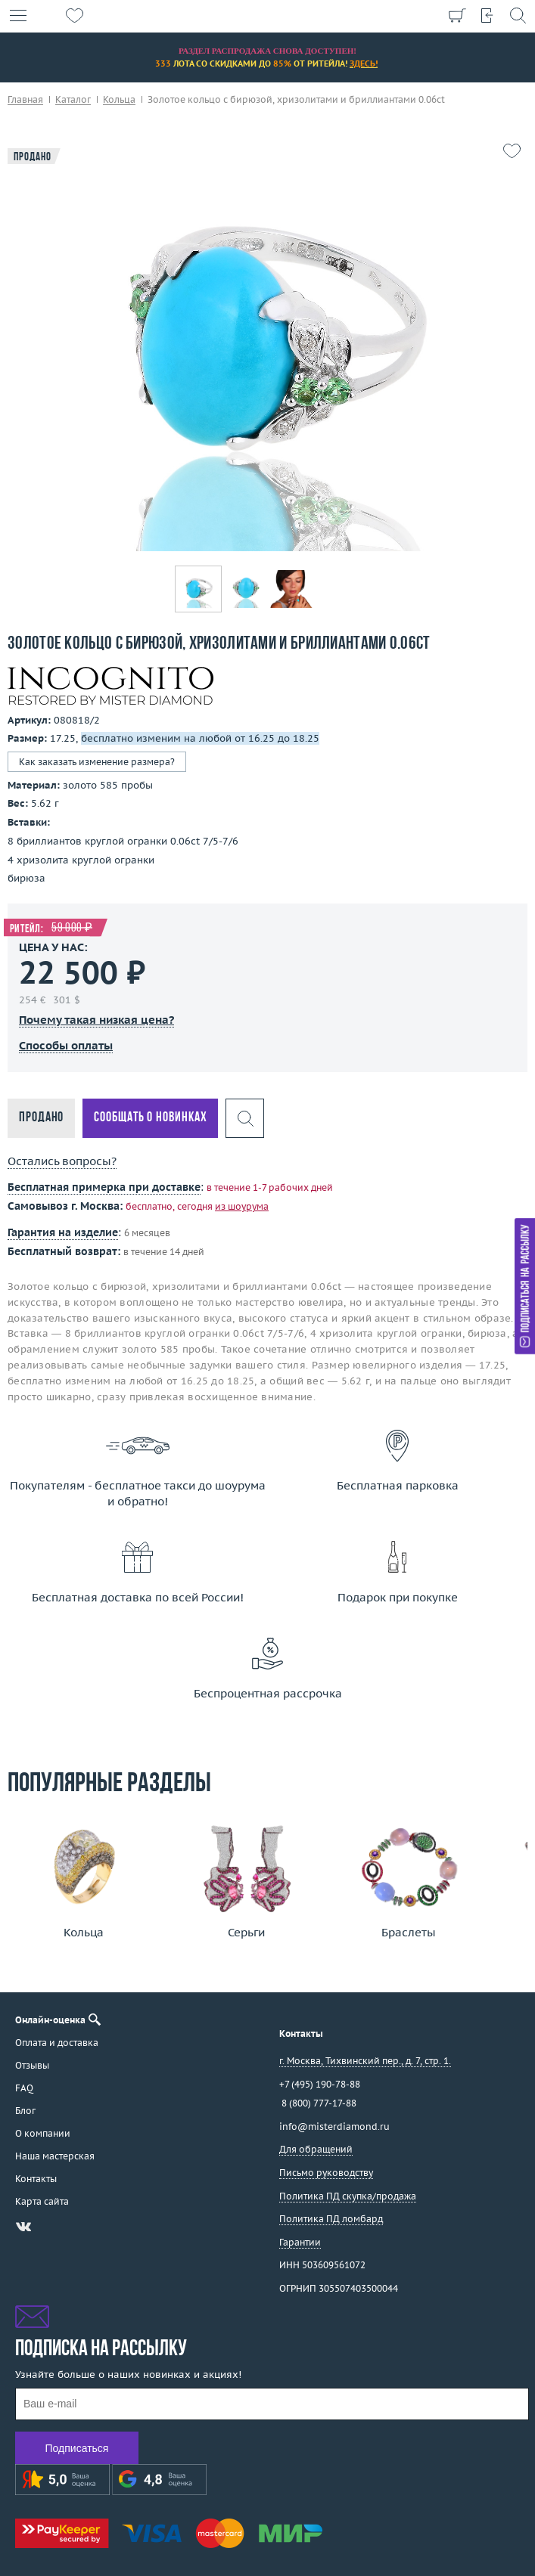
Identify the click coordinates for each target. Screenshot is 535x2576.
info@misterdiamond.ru (334, 2126)
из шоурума (242, 1206)
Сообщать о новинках (150, 1118)
